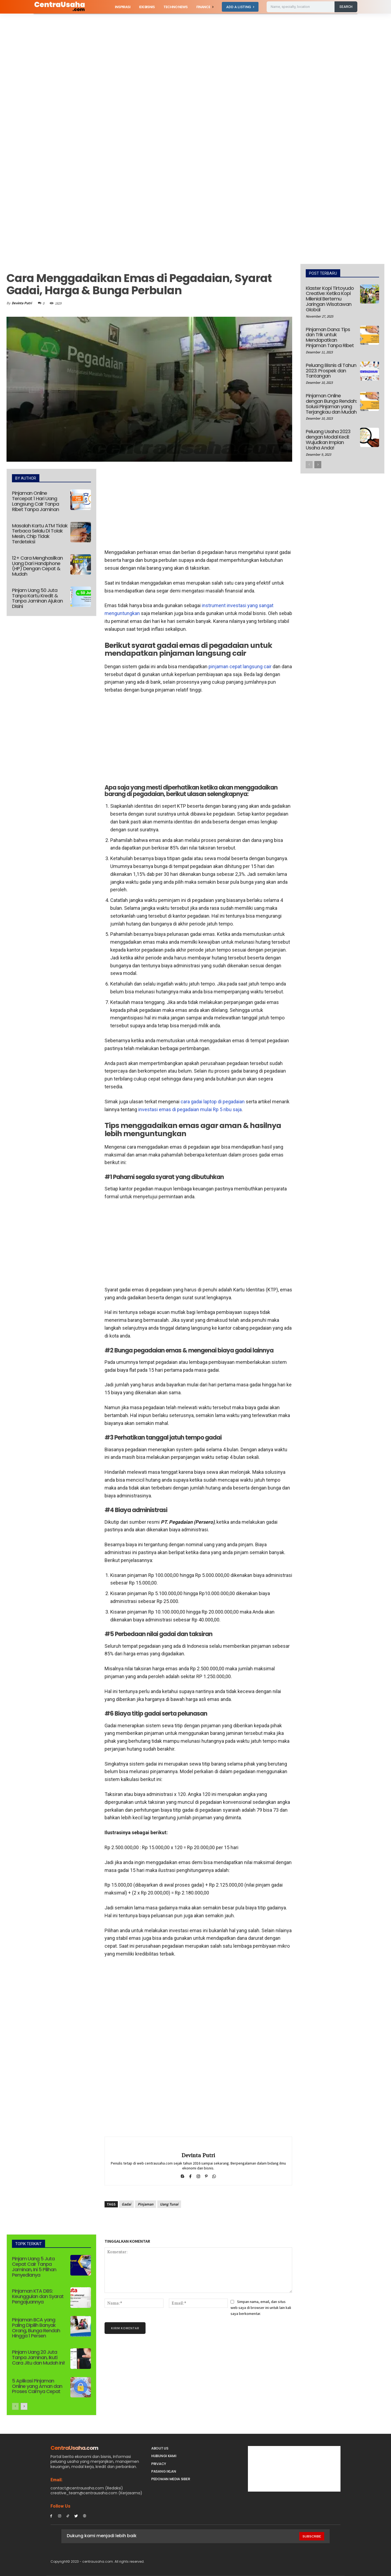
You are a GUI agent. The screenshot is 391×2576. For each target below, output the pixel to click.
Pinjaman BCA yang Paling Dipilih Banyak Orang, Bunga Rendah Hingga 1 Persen (36, 2327)
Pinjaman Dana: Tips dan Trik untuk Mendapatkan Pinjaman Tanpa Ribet (330, 337)
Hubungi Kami (163, 2455)
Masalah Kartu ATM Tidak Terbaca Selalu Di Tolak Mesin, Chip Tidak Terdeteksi (40, 533)
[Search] (346, 6)
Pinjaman (145, 2204)
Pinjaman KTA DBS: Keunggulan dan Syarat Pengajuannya (38, 2296)
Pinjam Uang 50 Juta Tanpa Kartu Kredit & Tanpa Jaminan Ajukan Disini (37, 598)
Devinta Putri (22, 303)
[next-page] (24, 2406)
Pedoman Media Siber (170, 2479)
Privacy (158, 2463)
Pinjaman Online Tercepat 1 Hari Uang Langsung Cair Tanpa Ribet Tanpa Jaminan (35, 501)
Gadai (126, 2204)
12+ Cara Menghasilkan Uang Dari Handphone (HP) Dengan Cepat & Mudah (37, 566)
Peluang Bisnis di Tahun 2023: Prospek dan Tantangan (331, 370)
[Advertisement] (163, 54)
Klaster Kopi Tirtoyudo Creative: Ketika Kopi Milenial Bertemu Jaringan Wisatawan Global (330, 299)
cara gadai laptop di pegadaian (213, 1101)
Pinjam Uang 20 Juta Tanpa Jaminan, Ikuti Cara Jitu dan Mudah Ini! (38, 2357)
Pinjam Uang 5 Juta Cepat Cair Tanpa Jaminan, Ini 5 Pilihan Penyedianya (34, 2266)
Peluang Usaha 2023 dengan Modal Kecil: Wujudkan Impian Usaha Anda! (328, 439)
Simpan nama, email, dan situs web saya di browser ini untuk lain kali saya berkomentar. (261, 2307)
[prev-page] (15, 2406)
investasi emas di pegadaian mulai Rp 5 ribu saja (190, 1109)
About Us (159, 2448)
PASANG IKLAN (163, 2471)
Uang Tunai (169, 2204)
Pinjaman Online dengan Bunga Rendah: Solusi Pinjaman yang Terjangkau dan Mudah (331, 403)
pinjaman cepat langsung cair (240, 666)
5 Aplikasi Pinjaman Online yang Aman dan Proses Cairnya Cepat (37, 2386)
